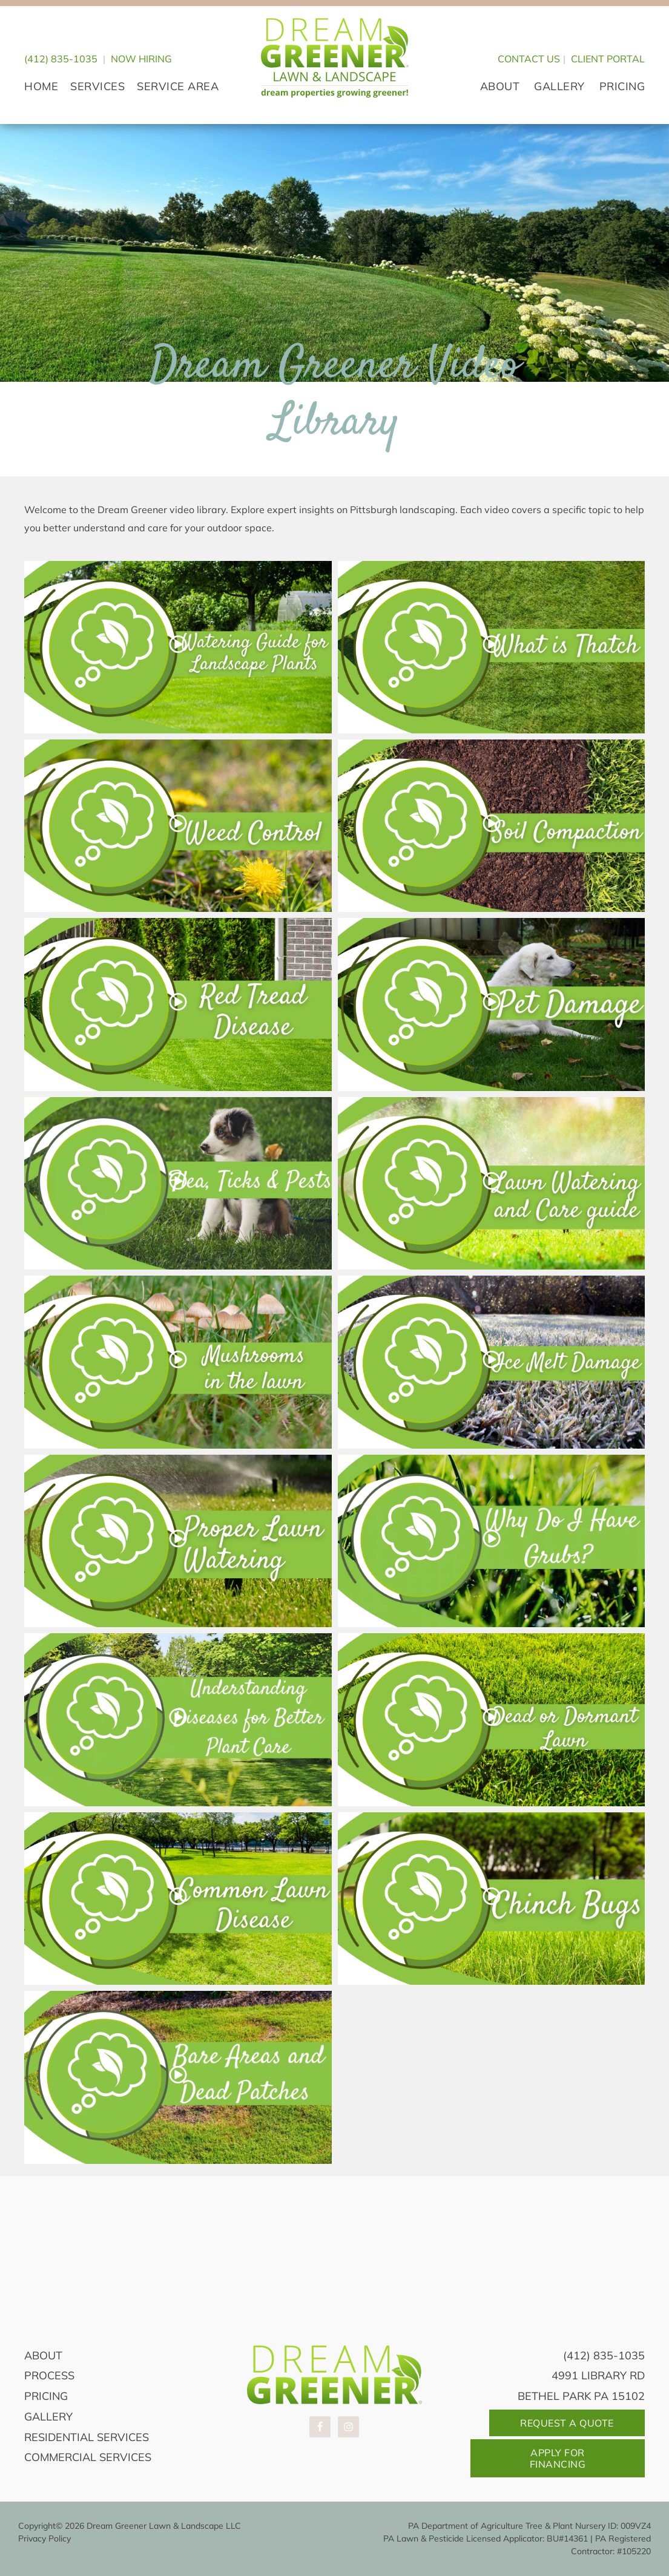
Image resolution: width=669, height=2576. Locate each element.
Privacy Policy (44, 2538)
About (43, 2355)
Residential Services (86, 2437)
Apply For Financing (558, 2458)
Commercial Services (87, 2457)
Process (49, 2375)
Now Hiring (141, 59)
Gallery (48, 2417)
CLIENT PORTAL (608, 59)
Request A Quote (567, 2423)
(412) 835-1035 (60, 59)
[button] (178, 647)
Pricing (46, 2396)
